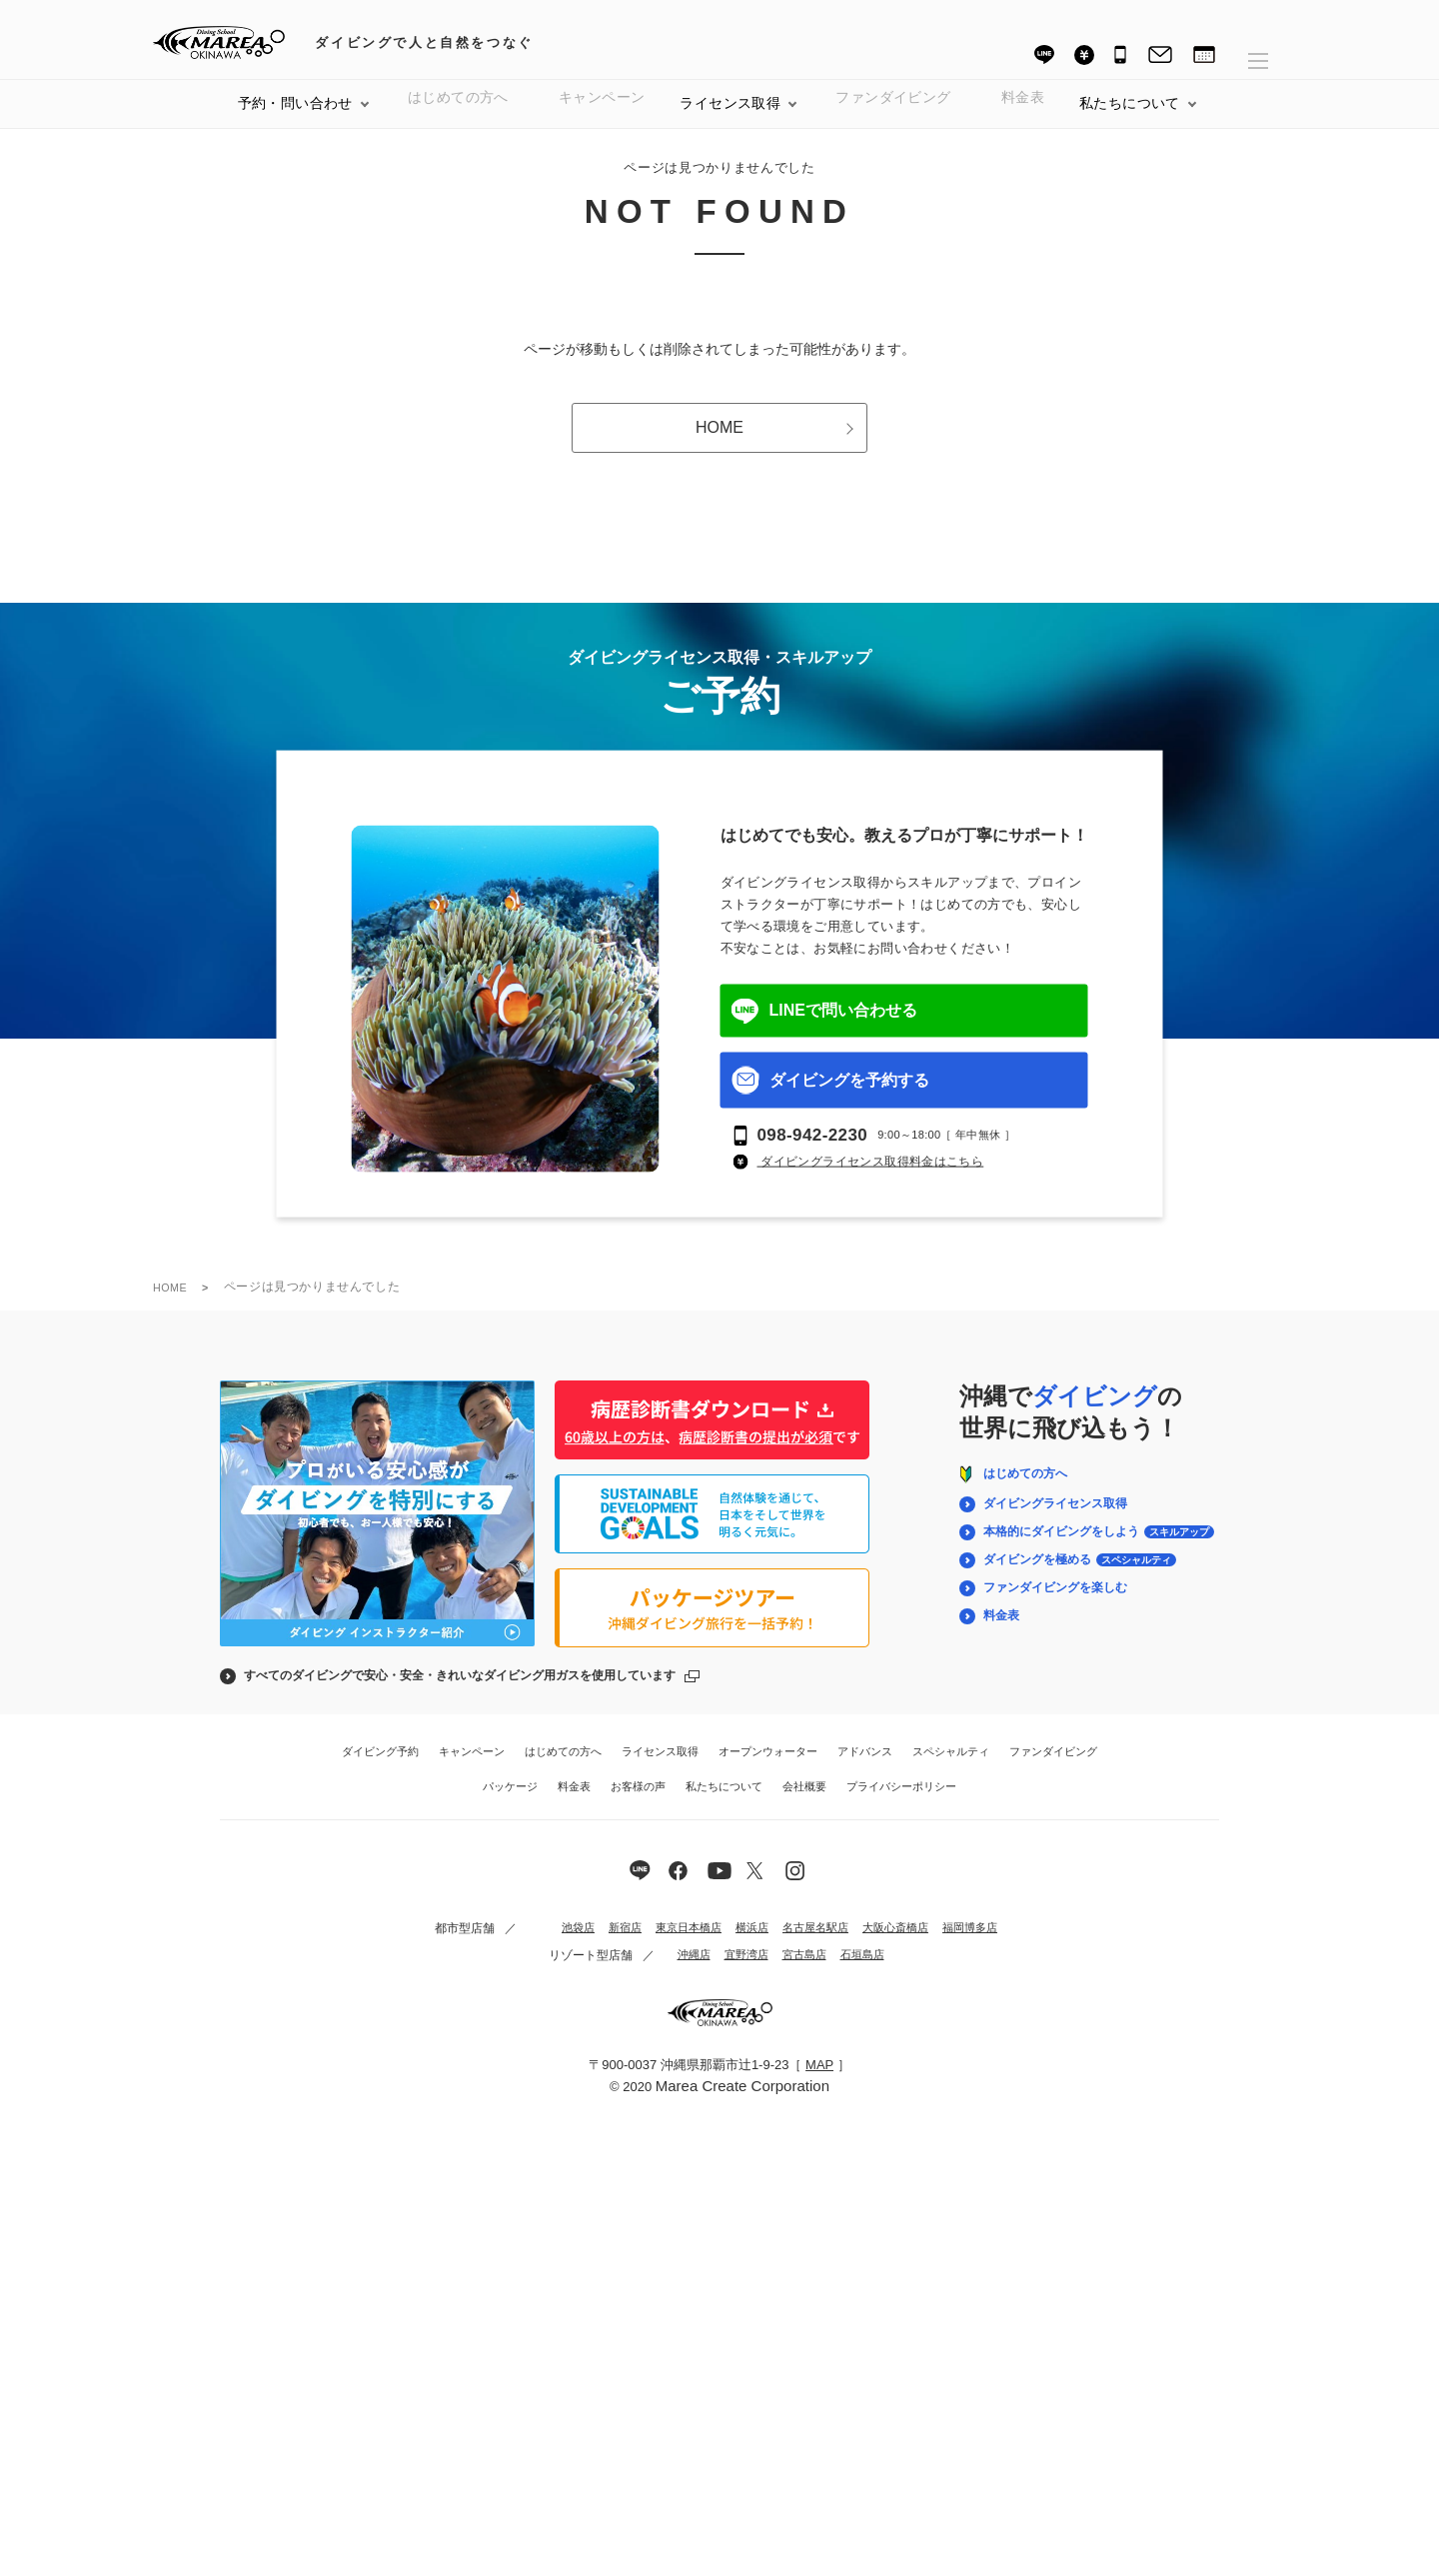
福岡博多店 (967, 1944)
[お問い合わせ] (1160, 57)
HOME (774, 443)
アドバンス (864, 1767)
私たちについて (724, 1802)
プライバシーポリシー (901, 1802)
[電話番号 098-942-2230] (1121, 57)
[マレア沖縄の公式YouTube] (758, 1886)
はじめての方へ (458, 119)
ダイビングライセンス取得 (1053, 1519)
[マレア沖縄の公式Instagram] (797, 1886)
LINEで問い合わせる (824, 1027)
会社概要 (804, 1802)
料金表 (1022, 119)
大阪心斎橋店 (887, 1944)
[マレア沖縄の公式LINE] (642, 1886)
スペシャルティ (950, 1767)
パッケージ (510, 1802)
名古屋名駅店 (801, 1944)
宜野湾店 (736, 1971)
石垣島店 (860, 1971)
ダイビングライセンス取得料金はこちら (870, 1178)
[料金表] (1084, 54)
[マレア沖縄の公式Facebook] (681, 1886)
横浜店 (733, 1944)
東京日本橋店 (666, 1944)
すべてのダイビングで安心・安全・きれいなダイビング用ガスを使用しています (460, 1691)
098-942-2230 (812, 1151)
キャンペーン (602, 119)
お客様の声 (638, 1802)
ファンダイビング (1053, 1767)
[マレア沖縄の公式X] (719, 1886)
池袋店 (548, 1944)
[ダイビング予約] (1204, 57)
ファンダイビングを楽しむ (1053, 1603)
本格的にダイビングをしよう (1097, 1547)
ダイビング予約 (380, 1767)
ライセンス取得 (730, 119)
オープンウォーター (768, 1767)
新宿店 (598, 1944)
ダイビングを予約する (830, 1097)
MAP (819, 2080)
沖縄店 (681, 1971)
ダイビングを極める (1078, 1575)
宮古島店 (798, 1971)
